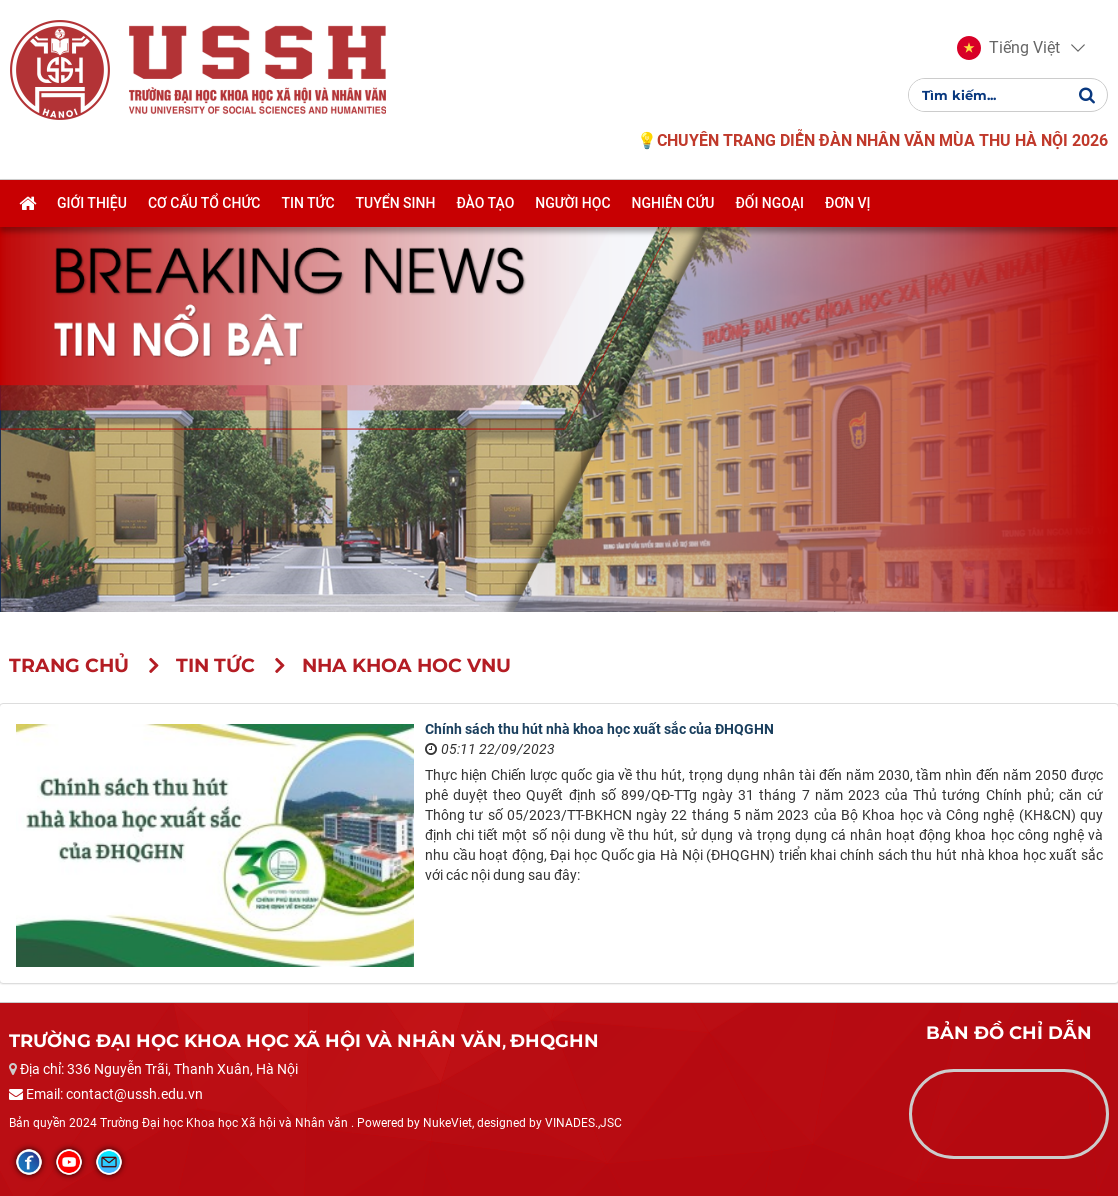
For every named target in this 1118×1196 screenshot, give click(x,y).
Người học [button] (572, 203)
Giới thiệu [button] (92, 203)
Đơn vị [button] (848, 203)
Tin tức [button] (307, 203)
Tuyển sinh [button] (396, 203)
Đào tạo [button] (485, 203)
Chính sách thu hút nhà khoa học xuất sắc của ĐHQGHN (599, 729)
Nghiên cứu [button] (673, 203)
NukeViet (447, 1123)
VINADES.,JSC (583, 1123)
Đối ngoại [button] (769, 203)
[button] (1008, 48)
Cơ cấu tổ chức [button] (204, 203)
